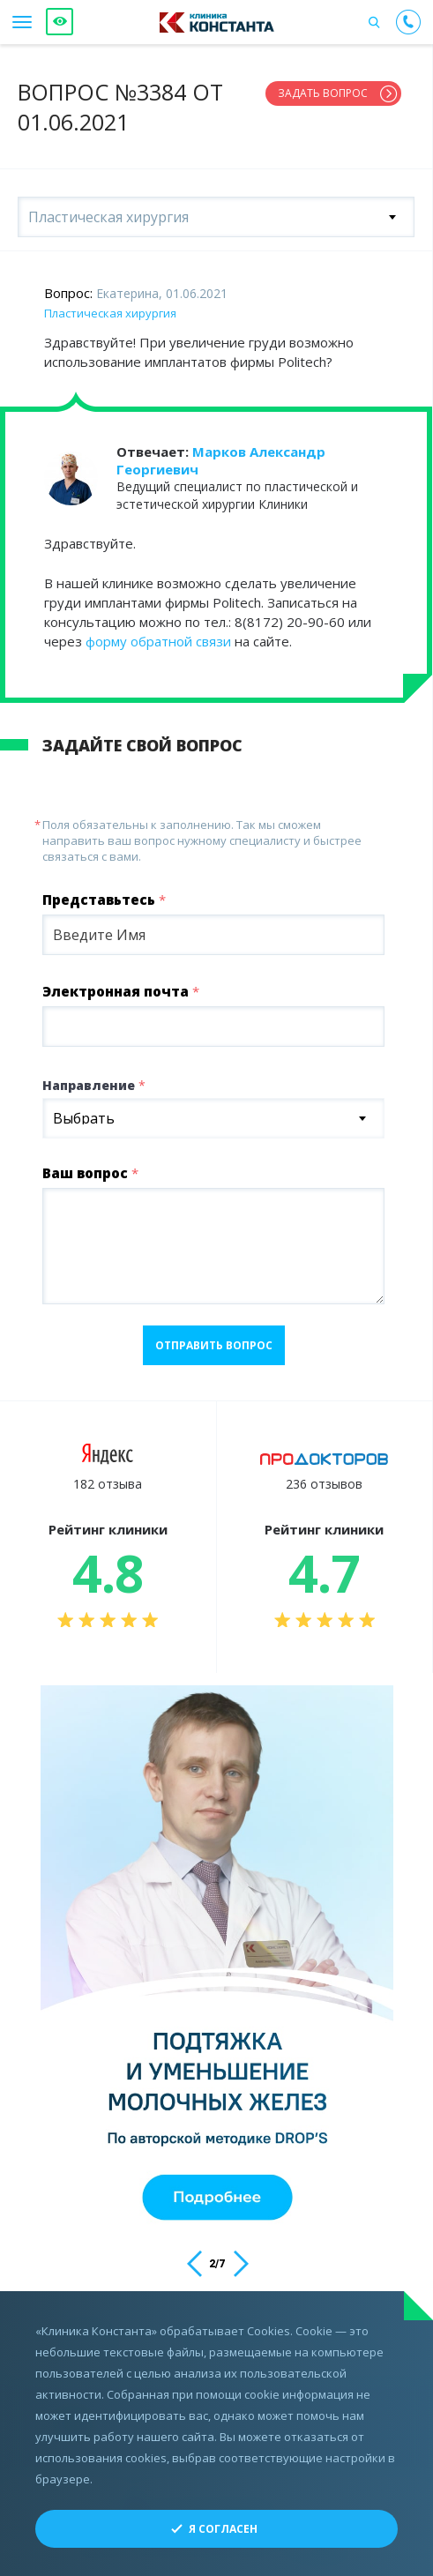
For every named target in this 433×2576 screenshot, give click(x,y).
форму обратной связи (158, 641)
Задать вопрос (323, 93)
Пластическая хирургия (110, 313)
